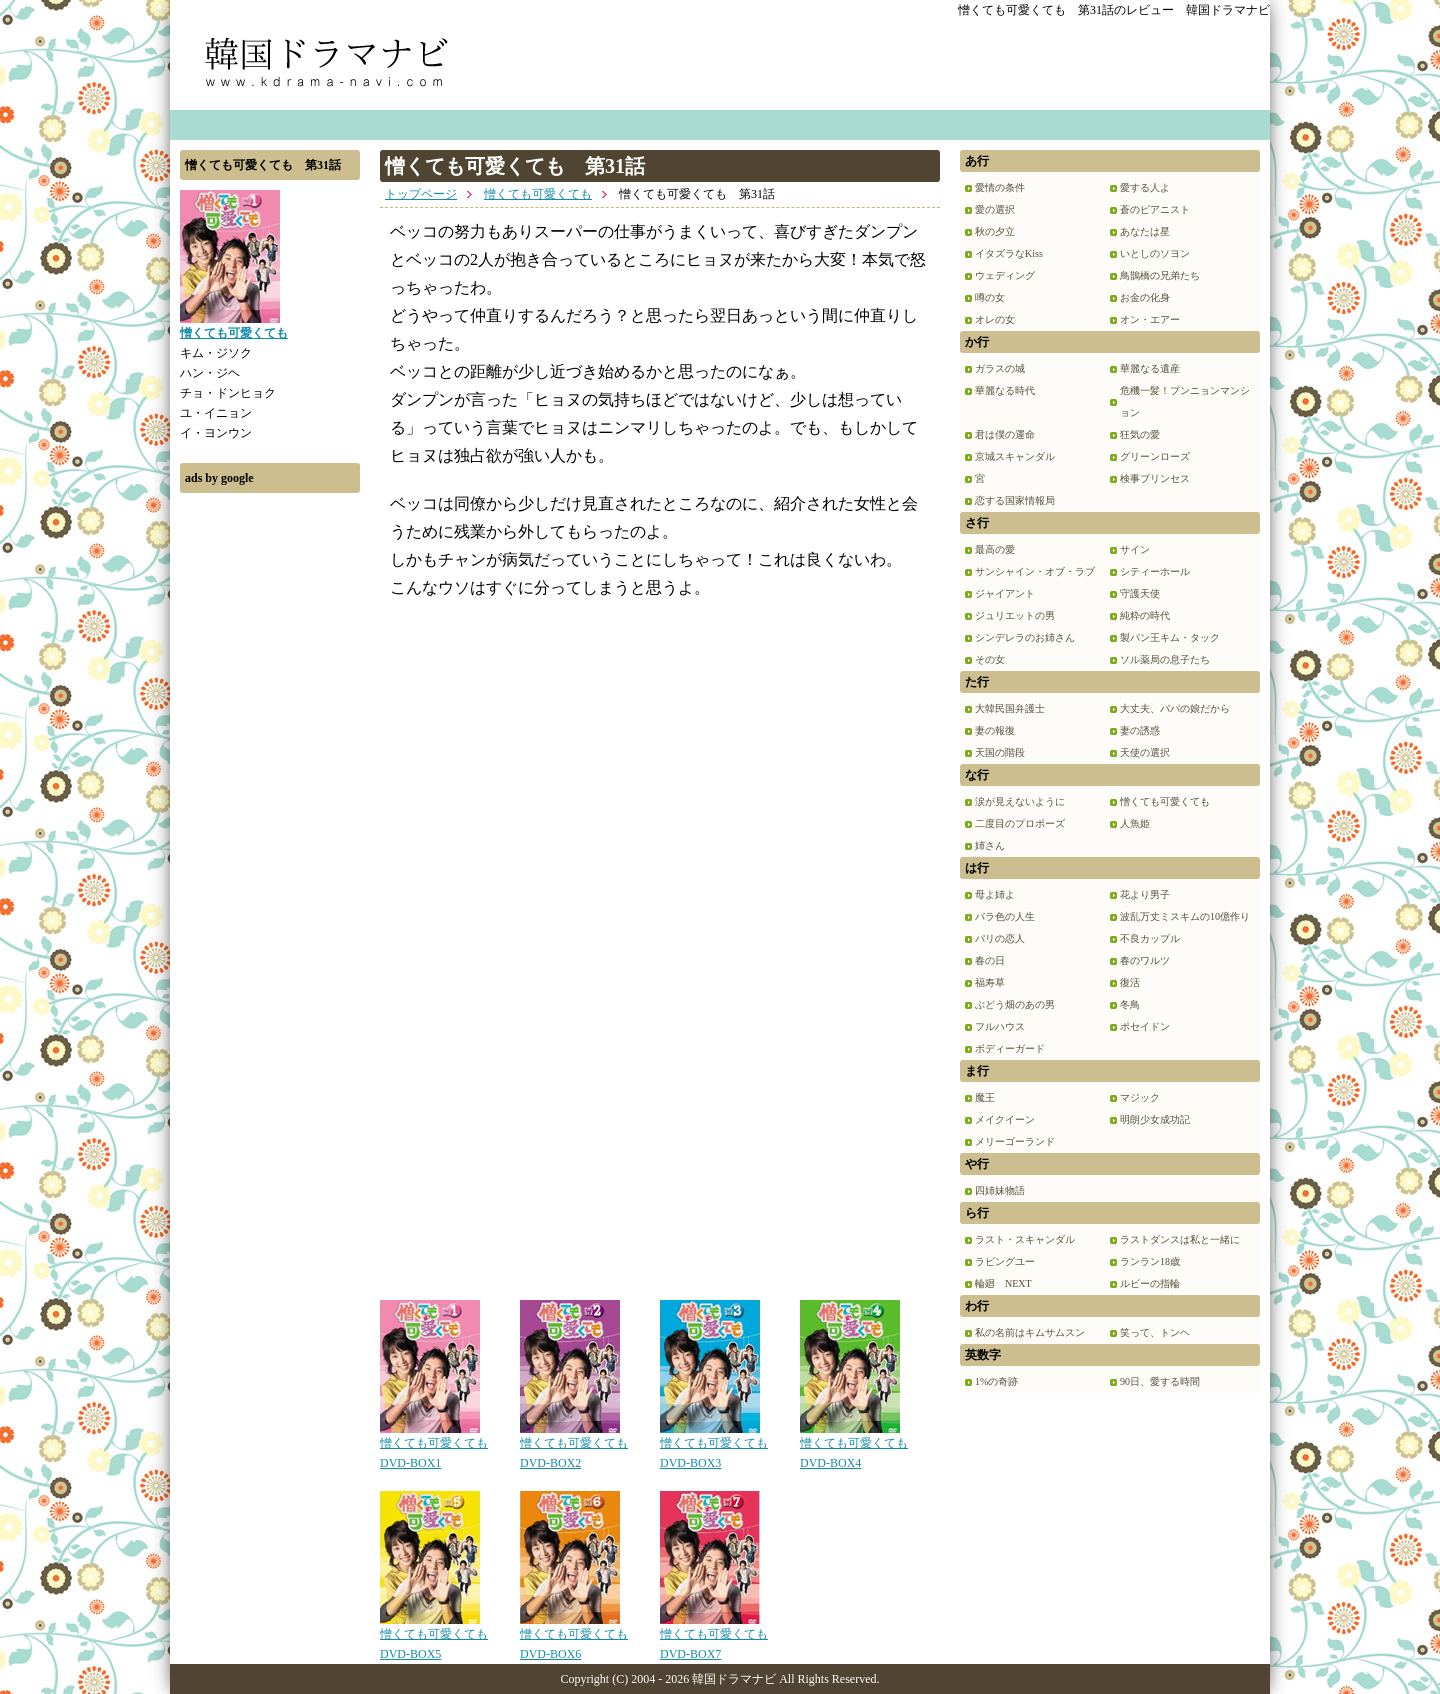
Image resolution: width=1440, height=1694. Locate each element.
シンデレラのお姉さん (1025, 637)
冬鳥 (1130, 1004)
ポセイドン (1145, 1026)
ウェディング (1005, 275)
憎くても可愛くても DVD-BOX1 (434, 1446)
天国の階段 (1000, 752)
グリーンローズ (1155, 456)
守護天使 (1140, 593)
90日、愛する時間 (1160, 1381)
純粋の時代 (1145, 615)
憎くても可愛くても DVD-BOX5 (434, 1637)
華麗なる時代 (1005, 390)
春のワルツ (1145, 960)
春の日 (990, 960)
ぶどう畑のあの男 (1015, 1004)
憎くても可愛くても (538, 194)
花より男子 (1145, 894)
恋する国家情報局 (1015, 500)
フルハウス (1000, 1026)
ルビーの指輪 (1150, 1283)
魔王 (985, 1097)
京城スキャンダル (1015, 456)
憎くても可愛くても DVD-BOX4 (854, 1446)
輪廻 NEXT (1003, 1283)
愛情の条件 (1000, 187)
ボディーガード (1010, 1048)
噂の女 (990, 297)
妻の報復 (995, 730)
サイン (1135, 549)
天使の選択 (1145, 752)
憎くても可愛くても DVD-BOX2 (574, 1446)
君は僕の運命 (1005, 434)
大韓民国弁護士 (1010, 708)
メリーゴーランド (1015, 1141)
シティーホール (1155, 571)
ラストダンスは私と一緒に (1180, 1239)
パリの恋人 (1000, 938)
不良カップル (1150, 938)
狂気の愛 (1140, 434)
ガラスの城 (1000, 368)
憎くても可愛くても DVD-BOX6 (574, 1637)
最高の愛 (995, 549)
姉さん (990, 845)
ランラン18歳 (1150, 1261)
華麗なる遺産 (1150, 368)
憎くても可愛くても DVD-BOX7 (714, 1637)
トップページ (421, 194)
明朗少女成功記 (1155, 1119)
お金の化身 (1145, 297)
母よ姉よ (995, 894)
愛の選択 (995, 209)
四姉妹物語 (1000, 1190)
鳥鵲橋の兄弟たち (1160, 275)
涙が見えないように (1020, 801)
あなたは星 (1145, 231)
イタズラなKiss (1009, 253)
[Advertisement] (270, 803)
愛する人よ (1145, 187)
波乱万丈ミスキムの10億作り (1185, 916)
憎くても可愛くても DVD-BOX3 (714, 1446)
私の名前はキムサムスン (1030, 1332)
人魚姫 (1135, 823)
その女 (990, 659)
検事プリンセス (1155, 478)
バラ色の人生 (1005, 916)
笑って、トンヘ (1155, 1332)
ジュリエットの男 (1015, 615)
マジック (1140, 1097)
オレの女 (995, 319)
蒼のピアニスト (1155, 209)
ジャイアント (1005, 593)
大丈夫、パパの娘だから (1175, 708)
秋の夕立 (995, 231)
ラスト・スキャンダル (1025, 1239)
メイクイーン (1005, 1119)
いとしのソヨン (1155, 253)
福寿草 (990, 982)
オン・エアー (1150, 319)
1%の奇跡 (996, 1381)
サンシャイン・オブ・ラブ (1035, 571)
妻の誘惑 (1140, 730)
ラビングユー (1005, 1261)
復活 (1130, 982)
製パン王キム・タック (1170, 637)
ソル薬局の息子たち (1165, 659)
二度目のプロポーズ (1020, 823)
